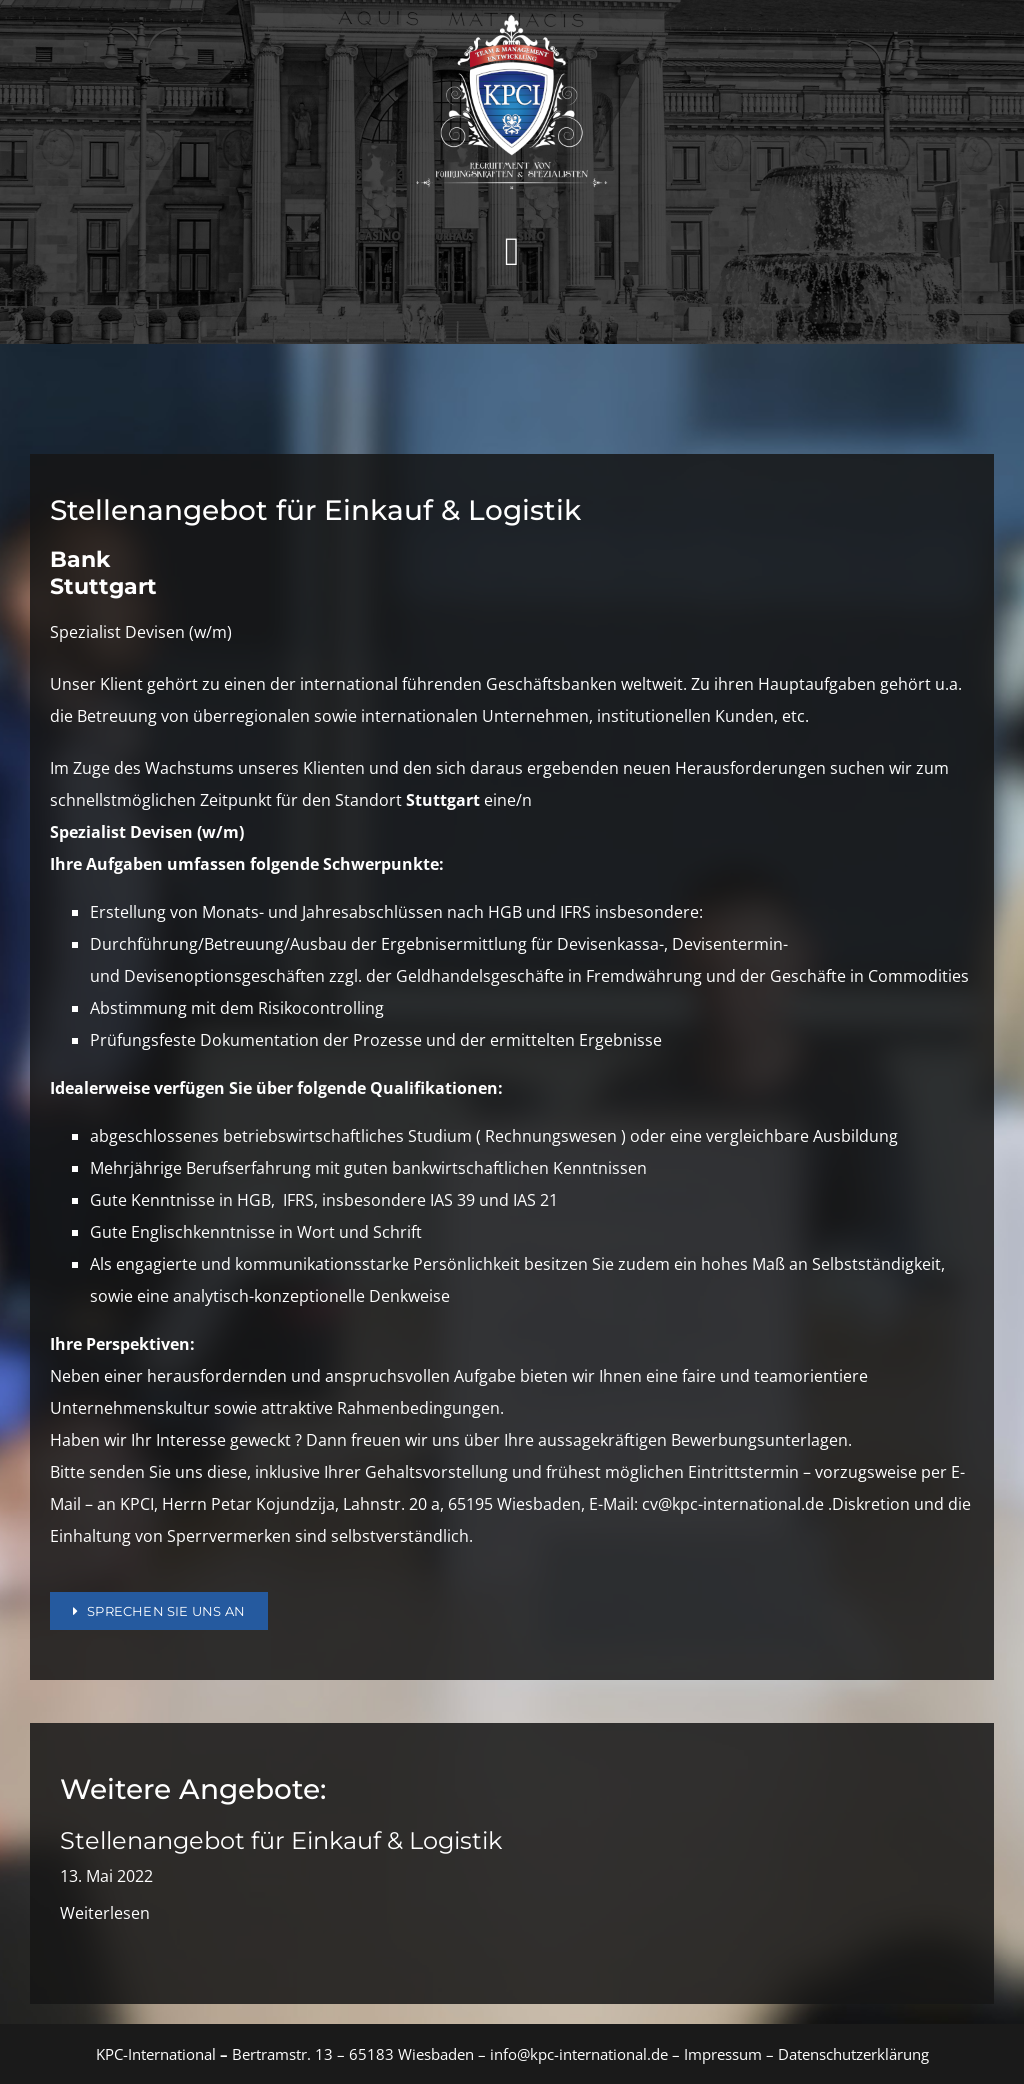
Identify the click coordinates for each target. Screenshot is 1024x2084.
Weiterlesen (105, 1913)
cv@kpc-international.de (733, 1504)
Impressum (721, 2054)
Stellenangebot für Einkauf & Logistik (281, 1840)
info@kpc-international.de (579, 2054)
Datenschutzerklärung (853, 2054)
